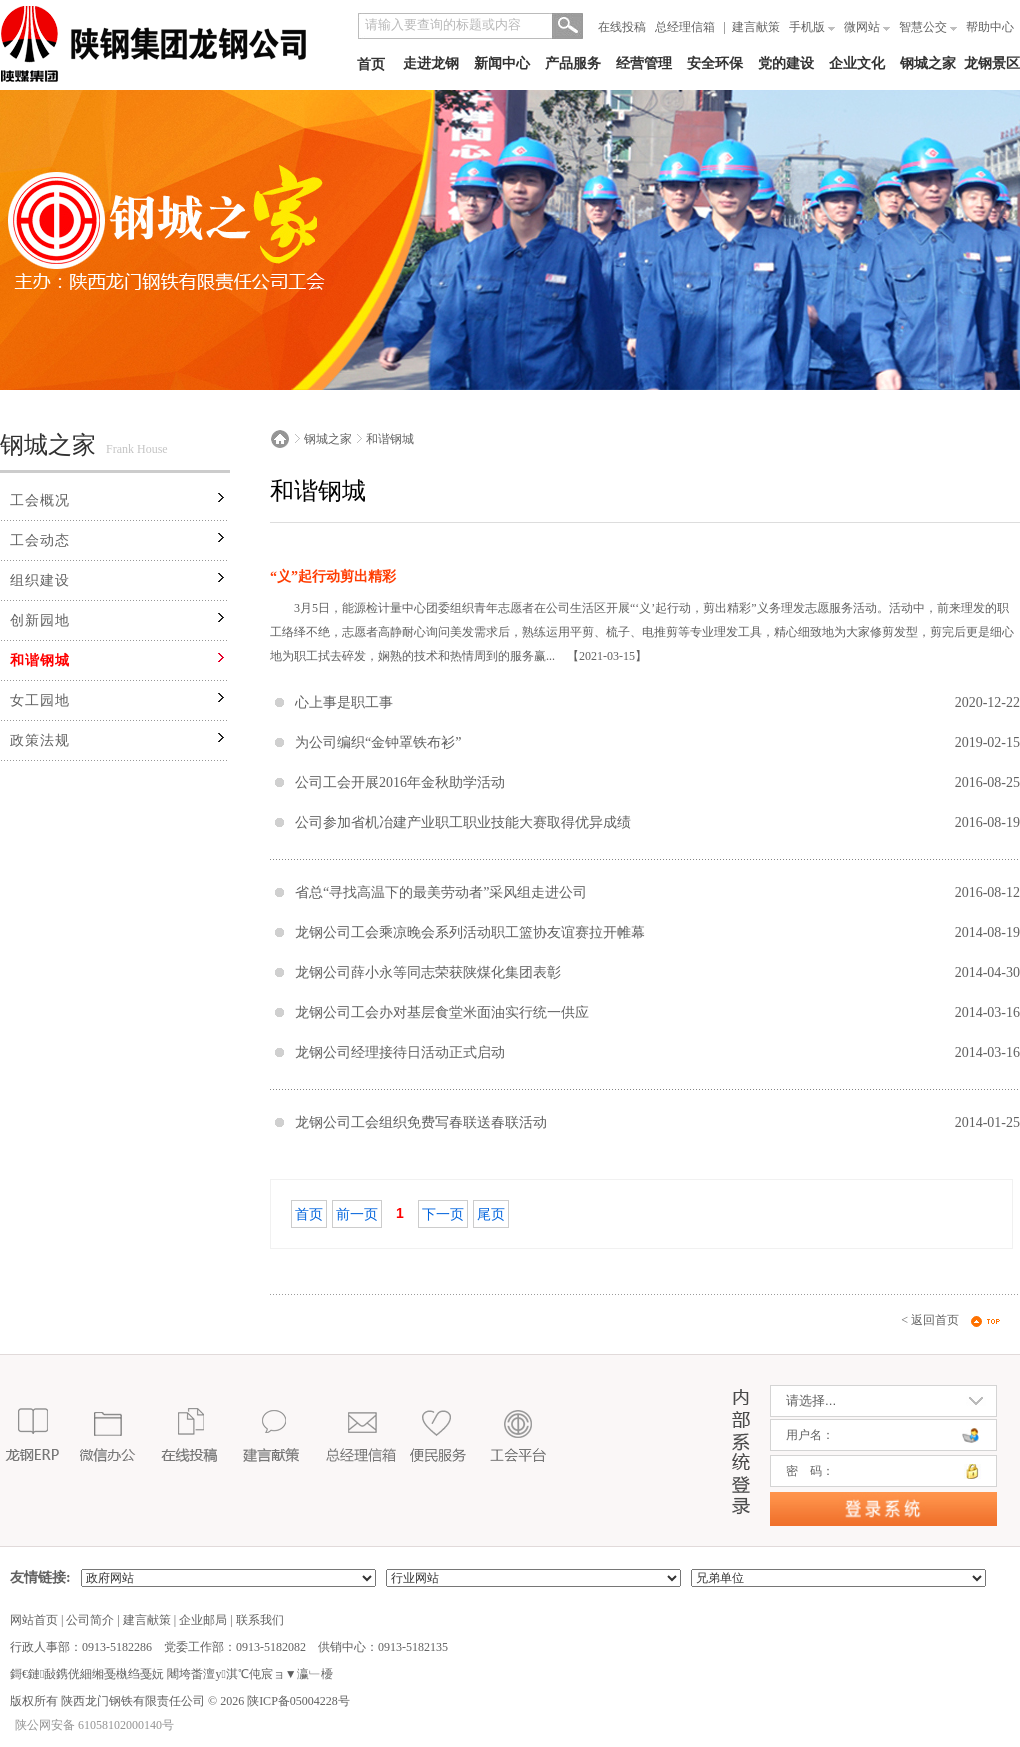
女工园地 (40, 700)
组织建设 (40, 580)
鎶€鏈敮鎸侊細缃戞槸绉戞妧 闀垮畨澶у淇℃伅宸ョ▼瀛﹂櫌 (171, 1674)
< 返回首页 (930, 1320)
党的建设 (786, 63)
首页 (371, 64)
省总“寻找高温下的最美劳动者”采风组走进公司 (441, 892)
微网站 (867, 27)
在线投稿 (622, 27)
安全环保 (715, 63)
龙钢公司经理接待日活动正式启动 (400, 1052)
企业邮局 (203, 1620)
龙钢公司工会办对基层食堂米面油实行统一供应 (442, 1012)
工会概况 (40, 500)
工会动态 (40, 540)
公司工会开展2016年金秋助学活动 (400, 782)
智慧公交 (928, 27)
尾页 (491, 1214)
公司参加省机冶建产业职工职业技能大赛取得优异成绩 (463, 822)
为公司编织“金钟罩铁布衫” (378, 742)
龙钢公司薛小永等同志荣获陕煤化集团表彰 (428, 972)
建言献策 (756, 27)
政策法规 (40, 740)
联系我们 (260, 1620)
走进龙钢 (431, 63)
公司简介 (90, 1620)
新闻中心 (502, 63)
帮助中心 (990, 27)
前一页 (357, 1214)
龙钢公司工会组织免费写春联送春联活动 (421, 1122)
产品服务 (573, 63)
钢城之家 (928, 63)
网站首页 (34, 1620)
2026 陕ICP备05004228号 (283, 1701)
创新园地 (40, 620)
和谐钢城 (40, 660)
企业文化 (857, 63)
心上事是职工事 (344, 702)
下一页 (443, 1214)
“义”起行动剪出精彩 (333, 576)
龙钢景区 (992, 63)
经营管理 (644, 63)
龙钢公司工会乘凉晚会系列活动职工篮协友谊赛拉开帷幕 (470, 932)
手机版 (812, 27)
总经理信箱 (685, 27)
